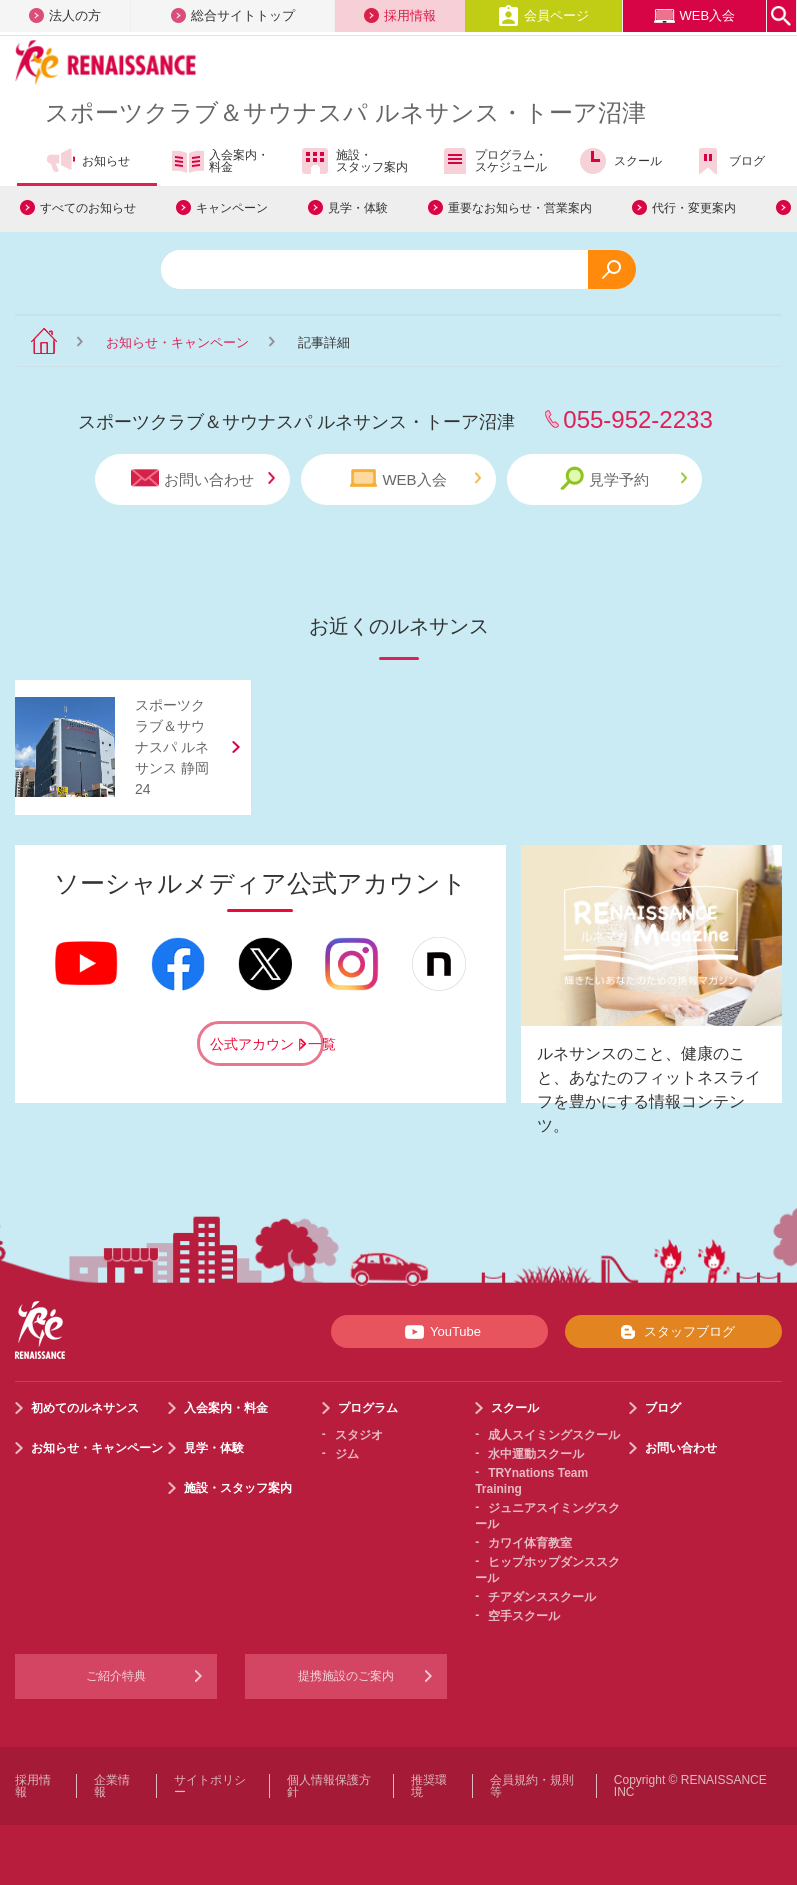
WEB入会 (695, 15)
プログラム (368, 1408)
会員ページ (543, 15)
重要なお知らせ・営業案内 (520, 208)
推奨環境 (429, 1786)
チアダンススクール (542, 1597)
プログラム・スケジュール (492, 161)
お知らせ (87, 161)
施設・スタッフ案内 (353, 161)
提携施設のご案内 (346, 1676)
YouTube (439, 1332)
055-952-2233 (637, 419)
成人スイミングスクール (554, 1435)
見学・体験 (358, 208)
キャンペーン (232, 208)
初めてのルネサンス (85, 1408)
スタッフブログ (673, 1332)
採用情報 (400, 15)
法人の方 (65, 15)
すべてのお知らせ (88, 208)
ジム (347, 1454)
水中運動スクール (536, 1454)
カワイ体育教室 (530, 1543)
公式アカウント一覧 (267, 1044)
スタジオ (359, 1435)
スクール (619, 161)
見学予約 (623, 478)
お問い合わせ (203, 478)
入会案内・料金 (220, 162)
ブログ (728, 161)
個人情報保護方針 (329, 1786)
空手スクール (524, 1616)
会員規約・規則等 (532, 1786)
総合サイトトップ (233, 15)
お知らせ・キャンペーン (177, 342)
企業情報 (112, 1786)
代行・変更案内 (694, 208)
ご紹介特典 (116, 1676)
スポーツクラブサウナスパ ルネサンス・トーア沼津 (345, 112)
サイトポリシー (210, 1786)
